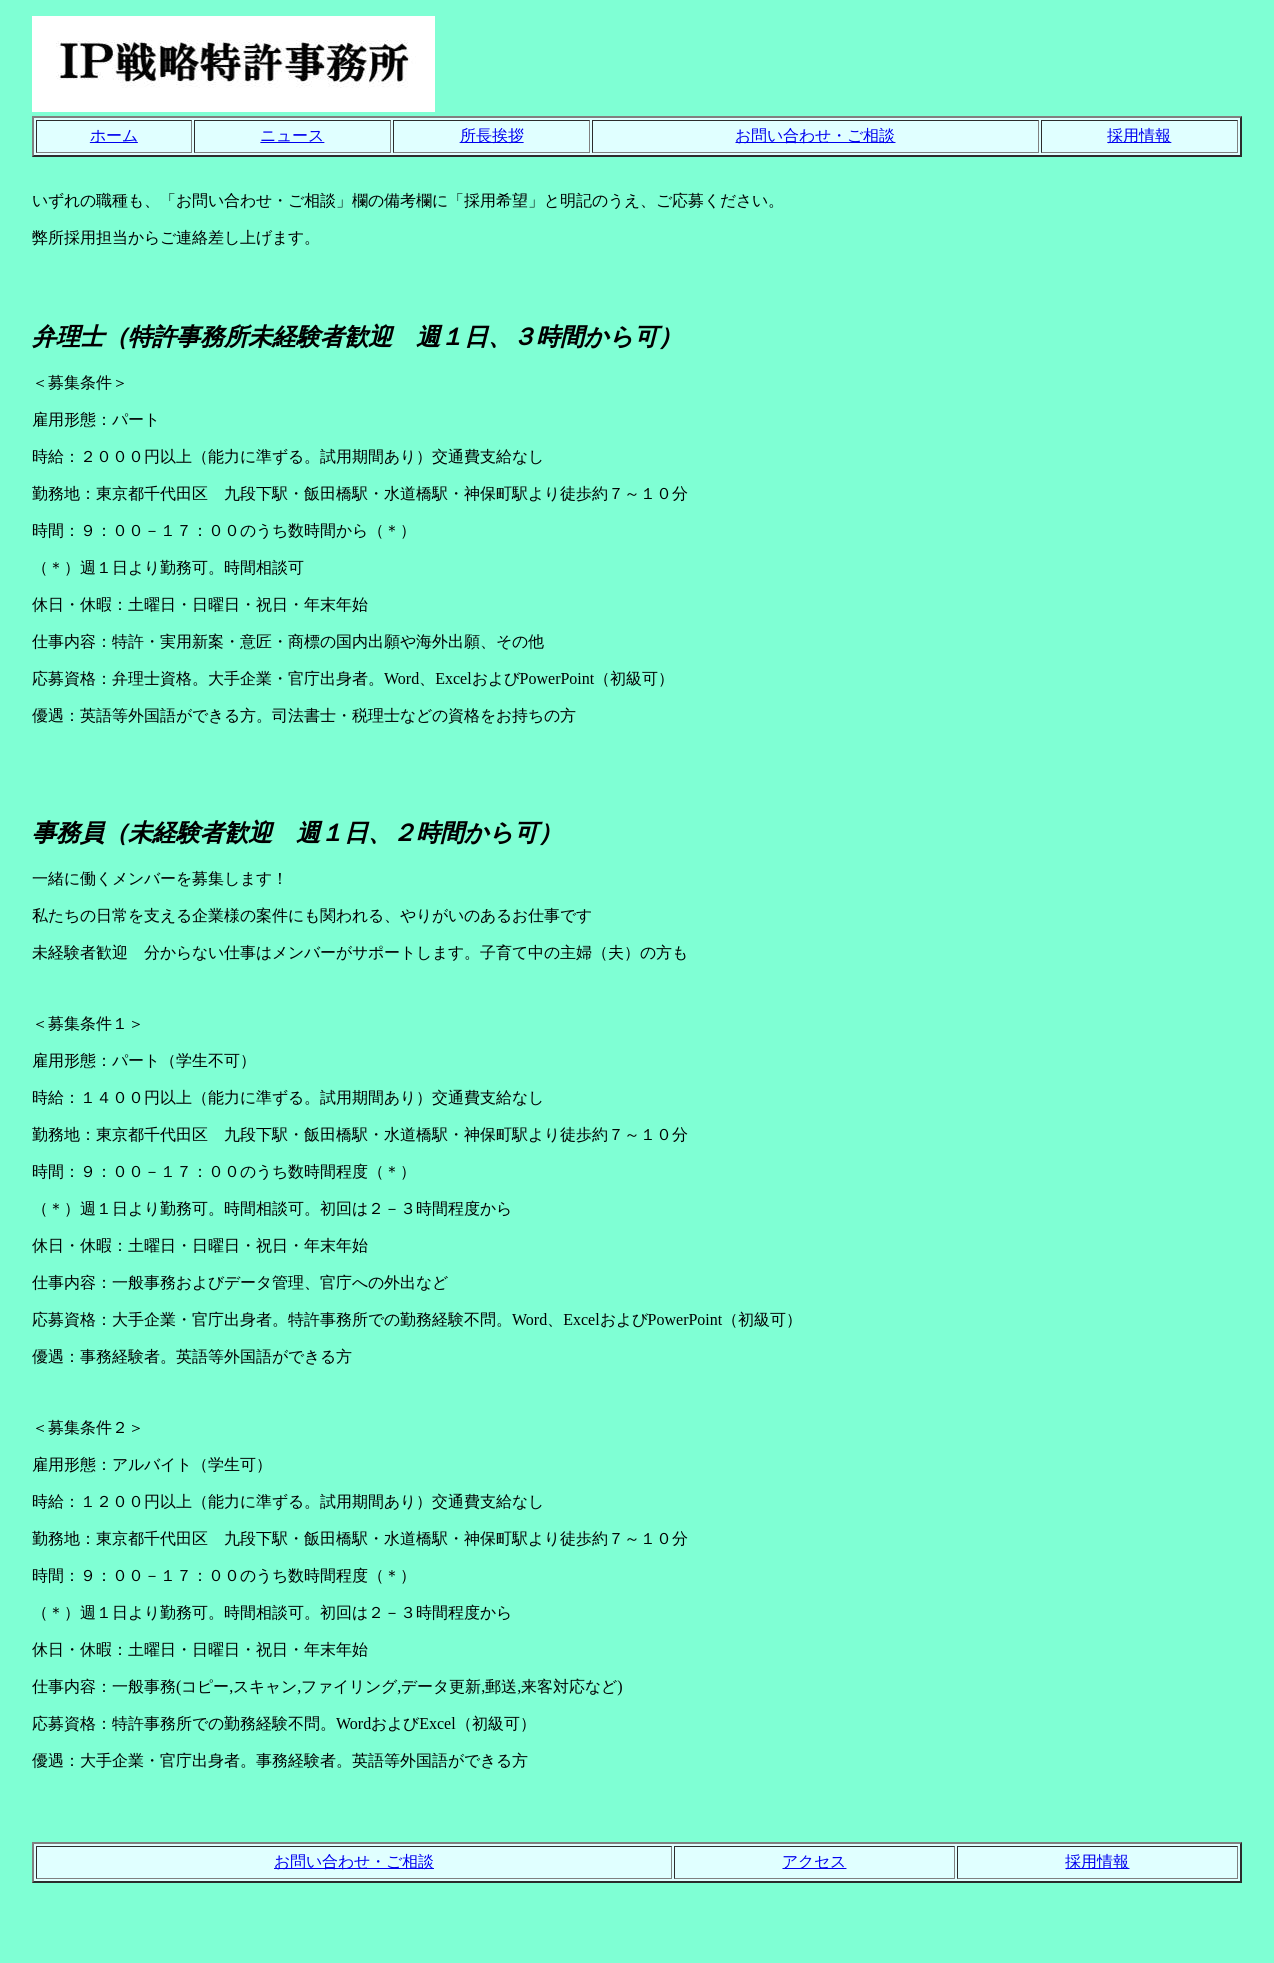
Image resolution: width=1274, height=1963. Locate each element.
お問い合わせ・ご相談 (815, 135)
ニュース (292, 135)
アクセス (814, 1861)
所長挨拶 (492, 135)
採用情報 (1139, 135)
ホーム (114, 135)
